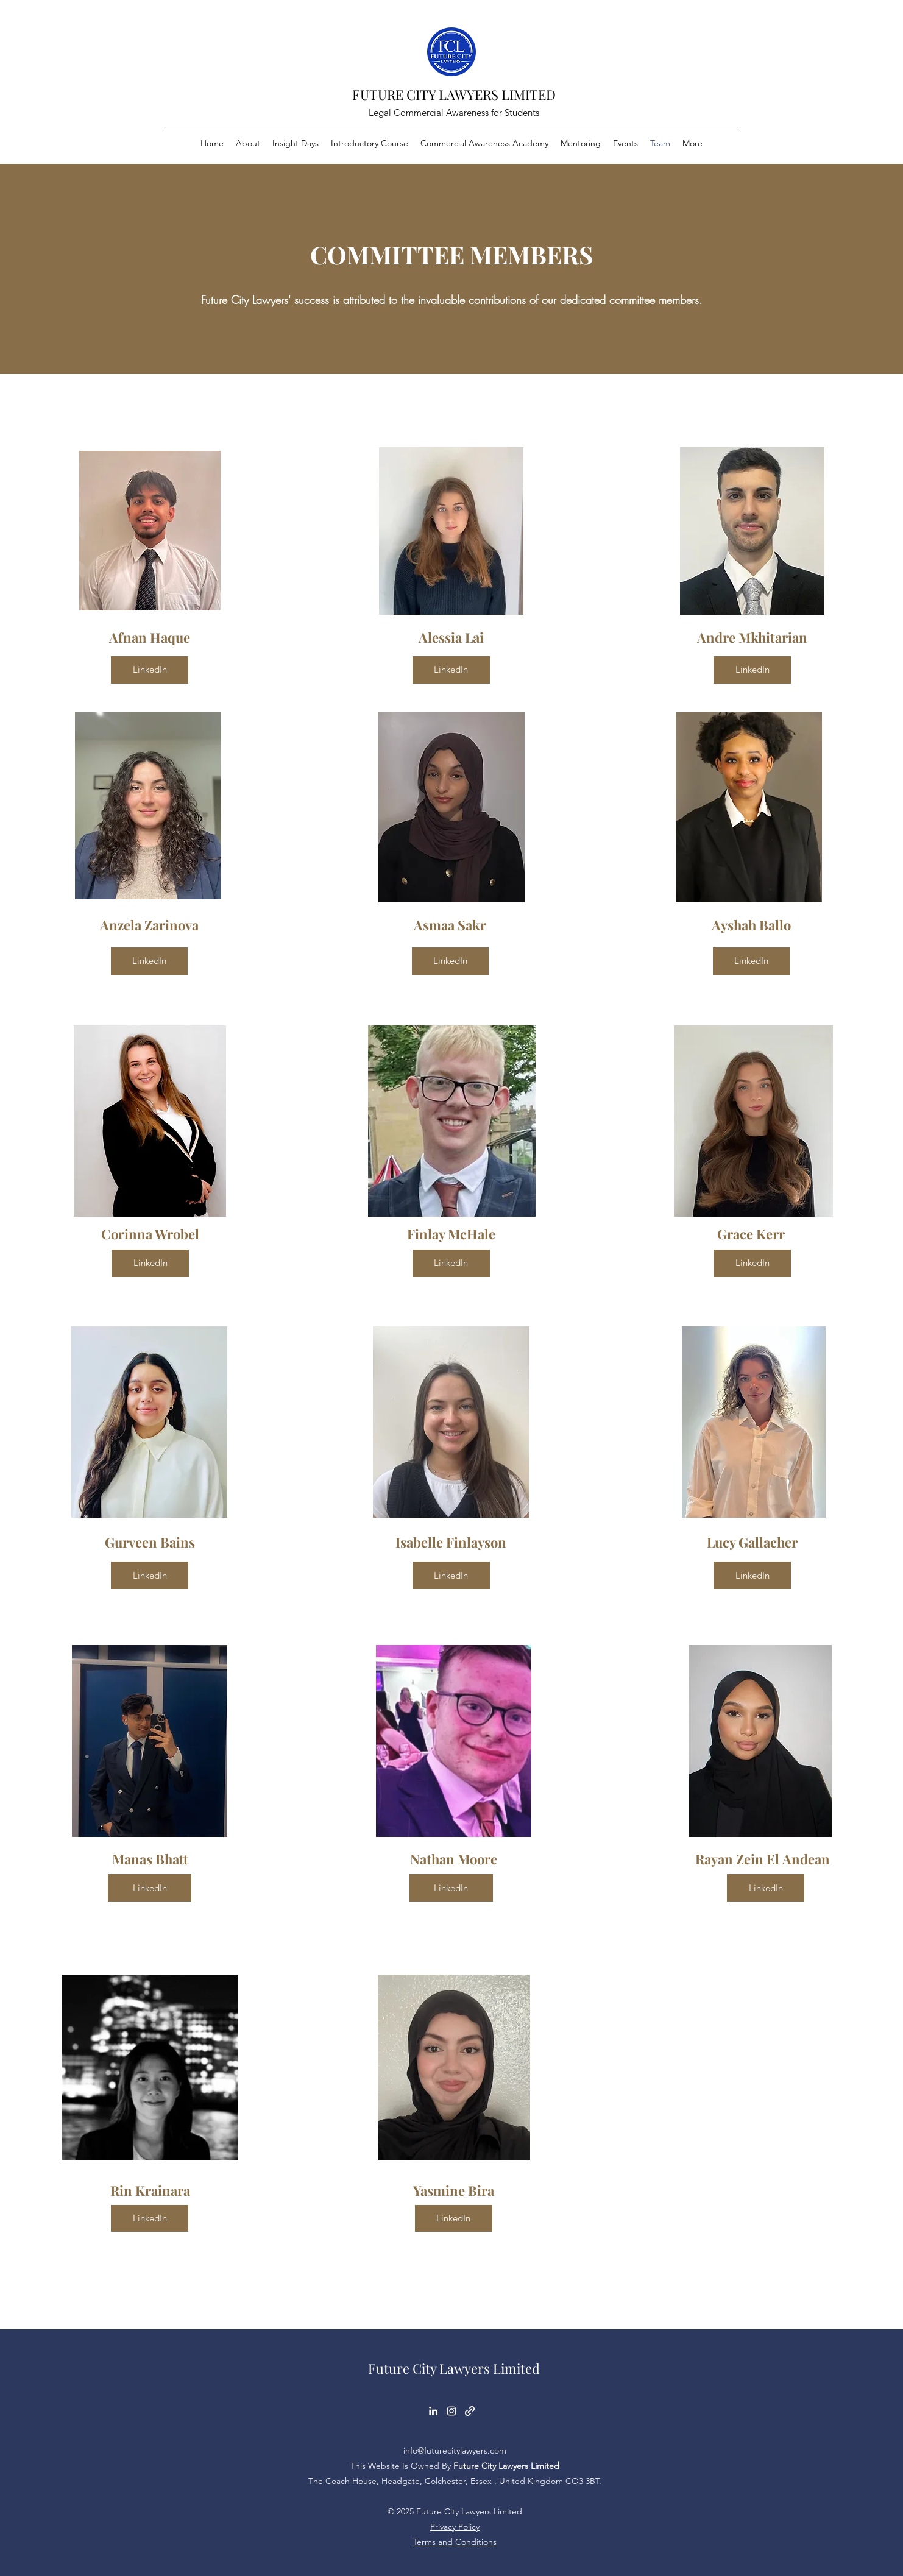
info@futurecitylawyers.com (454, 2450)
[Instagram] (451, 2411)
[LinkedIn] (149, 670)
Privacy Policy (455, 2526)
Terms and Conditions (455, 2541)
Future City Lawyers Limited (454, 2368)
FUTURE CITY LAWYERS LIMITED (454, 94)
